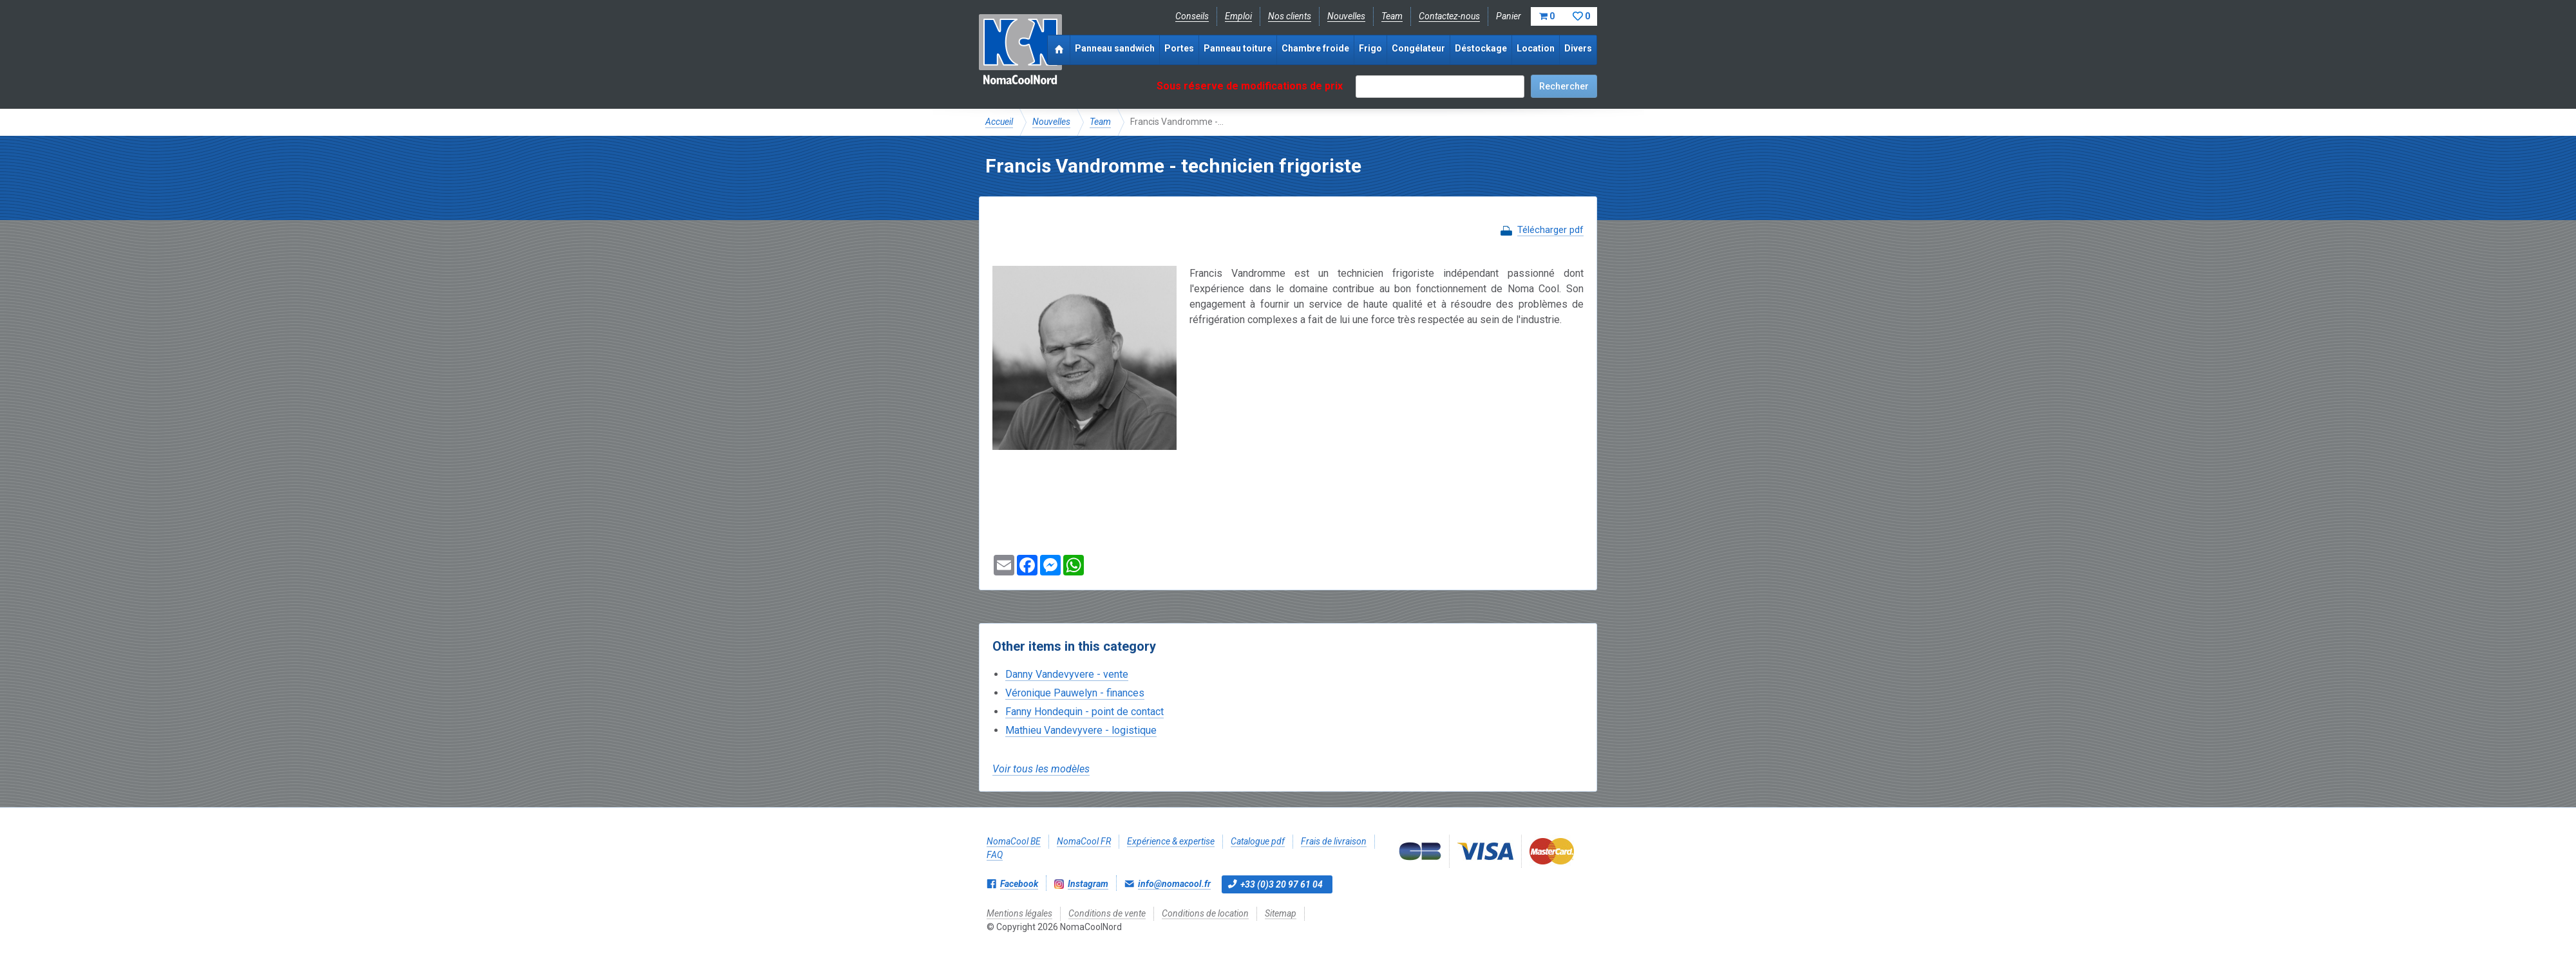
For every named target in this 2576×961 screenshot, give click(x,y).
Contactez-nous (1449, 16)
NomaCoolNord (1020, 51)
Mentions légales (1019, 913)
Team (1392, 16)
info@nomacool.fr (1174, 884)
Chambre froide (1315, 48)
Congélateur (1418, 48)
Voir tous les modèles (1041, 769)
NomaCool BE (1014, 841)
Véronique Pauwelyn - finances (1074, 693)
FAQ (995, 855)
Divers (1578, 48)
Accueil (999, 122)
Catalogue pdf (1258, 841)
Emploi (1238, 16)
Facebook (1019, 884)
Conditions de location (1205, 913)
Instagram (1088, 884)
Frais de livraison (1334, 841)
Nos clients (1289, 16)
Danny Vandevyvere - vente (1066, 674)
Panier (1546, 16)
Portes (1179, 48)
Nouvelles (1346, 16)
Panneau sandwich (1115, 48)
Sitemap (1280, 913)
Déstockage (1481, 48)
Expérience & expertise (1171, 841)
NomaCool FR (1084, 841)
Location (1536, 48)
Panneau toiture (1238, 48)
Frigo (1370, 48)
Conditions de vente (1107, 913)
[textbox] (1440, 86)
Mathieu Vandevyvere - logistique (1081, 730)
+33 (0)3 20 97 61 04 (1281, 884)
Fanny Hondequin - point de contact (1084, 711)
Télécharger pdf (1550, 230)
